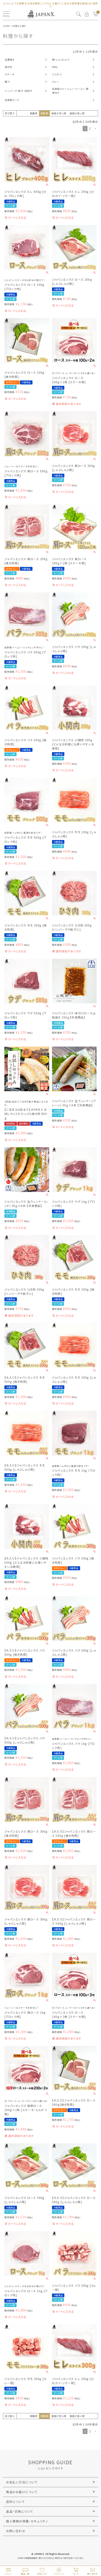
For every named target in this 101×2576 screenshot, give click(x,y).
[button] (95, 129)
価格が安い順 (58, 113)
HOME (6, 25)
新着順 (33, 113)
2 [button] (90, 128)
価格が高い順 (77, 113)
